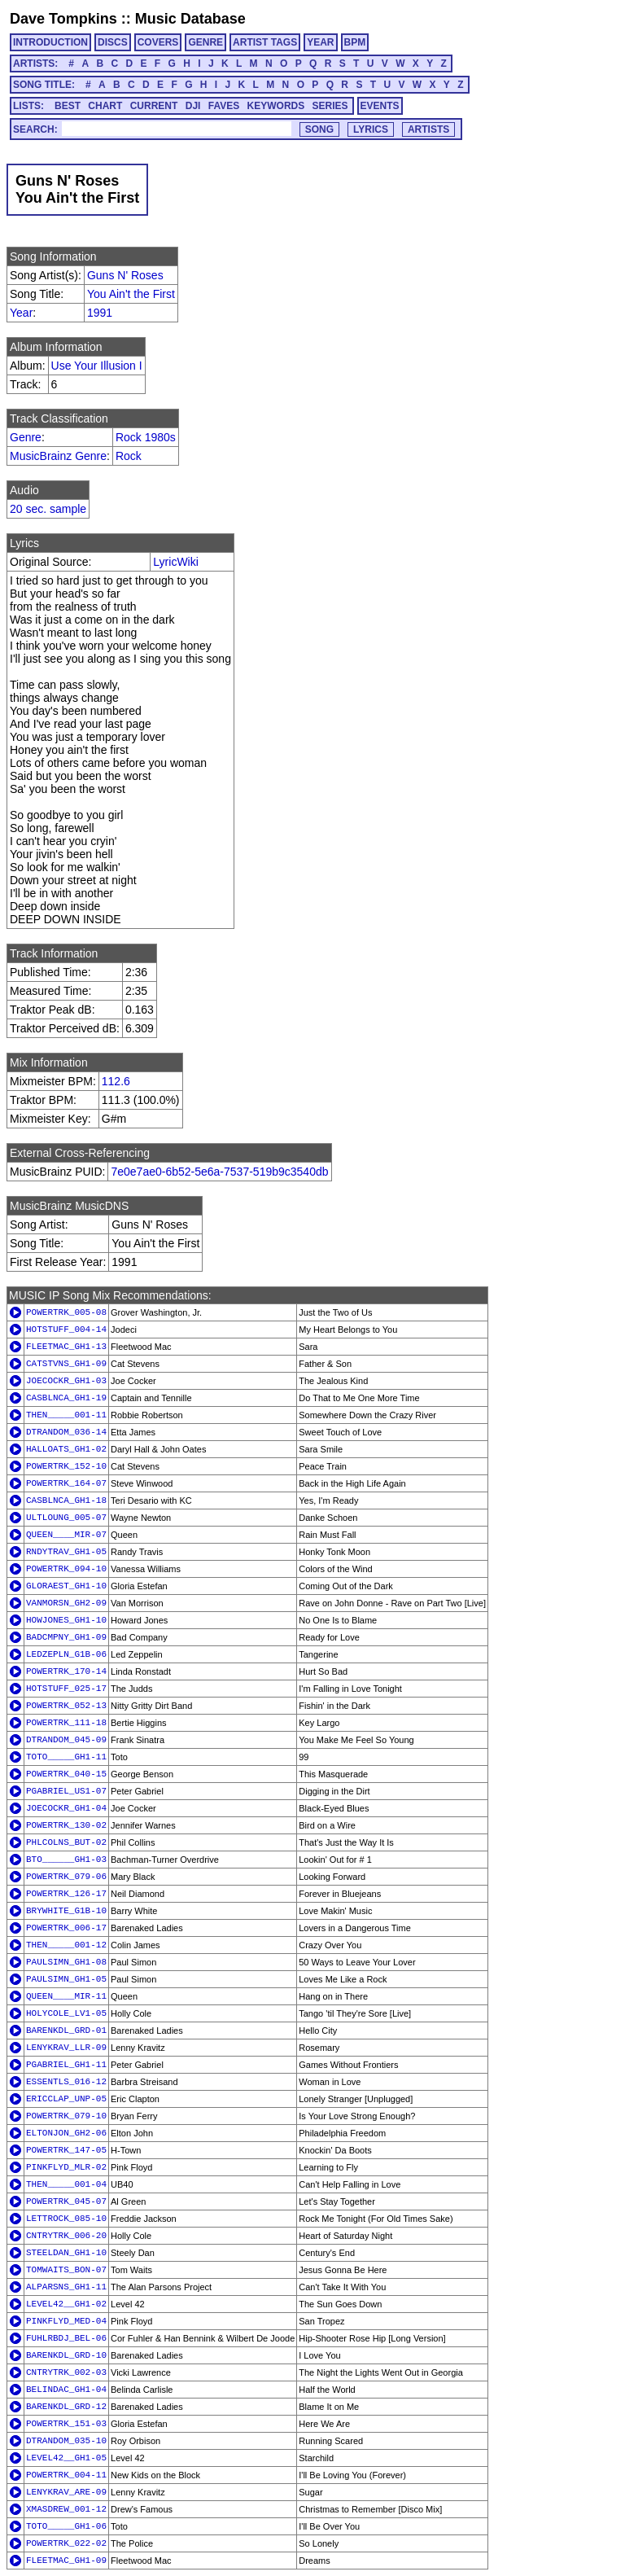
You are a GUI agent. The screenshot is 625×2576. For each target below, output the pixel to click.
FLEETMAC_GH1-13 (66, 1347)
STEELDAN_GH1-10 (66, 2253)
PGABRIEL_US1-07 (66, 1791)
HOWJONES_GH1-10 (66, 1620)
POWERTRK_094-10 (66, 1569)
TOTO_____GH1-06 (66, 2526)
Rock (129, 455)
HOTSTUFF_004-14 (66, 1329)
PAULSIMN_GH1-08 (66, 1962)
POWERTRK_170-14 (66, 1671)
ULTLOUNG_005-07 (66, 1517)
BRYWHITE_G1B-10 (66, 1911)
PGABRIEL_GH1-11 (66, 2065)
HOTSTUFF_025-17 (66, 1688)
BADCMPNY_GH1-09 (66, 1637)
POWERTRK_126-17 (66, 1894)
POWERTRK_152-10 (66, 1466)
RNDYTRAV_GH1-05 (66, 1552)
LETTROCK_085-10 (66, 2218)
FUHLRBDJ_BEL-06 (66, 2338)
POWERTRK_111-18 (66, 1723)
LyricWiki (175, 561)
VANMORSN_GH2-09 (66, 1603)
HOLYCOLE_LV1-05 (66, 2013)
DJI (193, 106)
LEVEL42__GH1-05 (66, 2458)
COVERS (158, 42)
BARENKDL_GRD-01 (66, 2030)
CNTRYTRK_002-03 (66, 2372)
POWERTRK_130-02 (66, 1825)
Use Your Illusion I (96, 365)
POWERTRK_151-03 (66, 2424)
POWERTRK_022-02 (66, 2543)
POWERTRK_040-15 (66, 1774)
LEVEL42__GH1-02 (66, 2304)
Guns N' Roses (125, 275)
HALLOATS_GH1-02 (66, 1449)
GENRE (205, 42)
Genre (26, 437)
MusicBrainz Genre (58, 455)
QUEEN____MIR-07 (66, 1535)
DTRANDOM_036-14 (66, 1432)
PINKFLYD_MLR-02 (66, 2167)
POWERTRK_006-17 (66, 1928)
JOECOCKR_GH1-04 (66, 1808)
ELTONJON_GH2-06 (66, 2133)
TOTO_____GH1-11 (66, 1757)
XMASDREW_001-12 (66, 2509)
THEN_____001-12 (66, 1945)
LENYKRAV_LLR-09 (66, 2047)
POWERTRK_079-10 (66, 2116)
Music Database (190, 19)
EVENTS (380, 106)
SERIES (330, 106)
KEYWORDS (276, 106)
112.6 (116, 1081)
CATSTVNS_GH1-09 (66, 1364)
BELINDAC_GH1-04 (66, 2389)
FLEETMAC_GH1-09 (66, 2560)
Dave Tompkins (63, 19)
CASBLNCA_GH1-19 (66, 1398)
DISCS (113, 42)
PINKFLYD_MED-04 (66, 2321)
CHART (105, 106)
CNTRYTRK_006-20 (66, 2236)
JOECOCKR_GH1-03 (66, 1381)
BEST (68, 106)
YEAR (320, 42)
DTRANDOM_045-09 (66, 1740)
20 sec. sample (48, 508)
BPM (355, 42)
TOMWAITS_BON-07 (66, 2270)
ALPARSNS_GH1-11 (66, 2287)
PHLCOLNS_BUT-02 (66, 1842)
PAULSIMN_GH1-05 (66, 1979)
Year (21, 312)
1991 (99, 312)
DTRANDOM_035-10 (66, 2441)
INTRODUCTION (50, 42)
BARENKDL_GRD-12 (66, 2407)
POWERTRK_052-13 (66, 1706)
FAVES (223, 106)
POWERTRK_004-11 (66, 2475)
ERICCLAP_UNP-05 (66, 2099)
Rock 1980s (146, 437)
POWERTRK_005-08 (66, 1312)
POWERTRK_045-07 (66, 2201)
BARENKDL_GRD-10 (66, 2355)
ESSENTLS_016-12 (66, 2082)
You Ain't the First (131, 293)
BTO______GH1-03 (66, 1859)
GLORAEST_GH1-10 (66, 1586)
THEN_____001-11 (66, 1415)
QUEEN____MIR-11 (66, 1996)
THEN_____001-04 (66, 2184)
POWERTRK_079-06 (66, 1877)
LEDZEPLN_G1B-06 (66, 1654)
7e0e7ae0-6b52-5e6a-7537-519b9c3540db (219, 1171)
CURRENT (154, 106)
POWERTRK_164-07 (66, 1483)
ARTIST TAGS (265, 42)
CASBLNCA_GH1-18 (66, 1500)
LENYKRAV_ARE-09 (66, 2492)
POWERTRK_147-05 (66, 2150)
